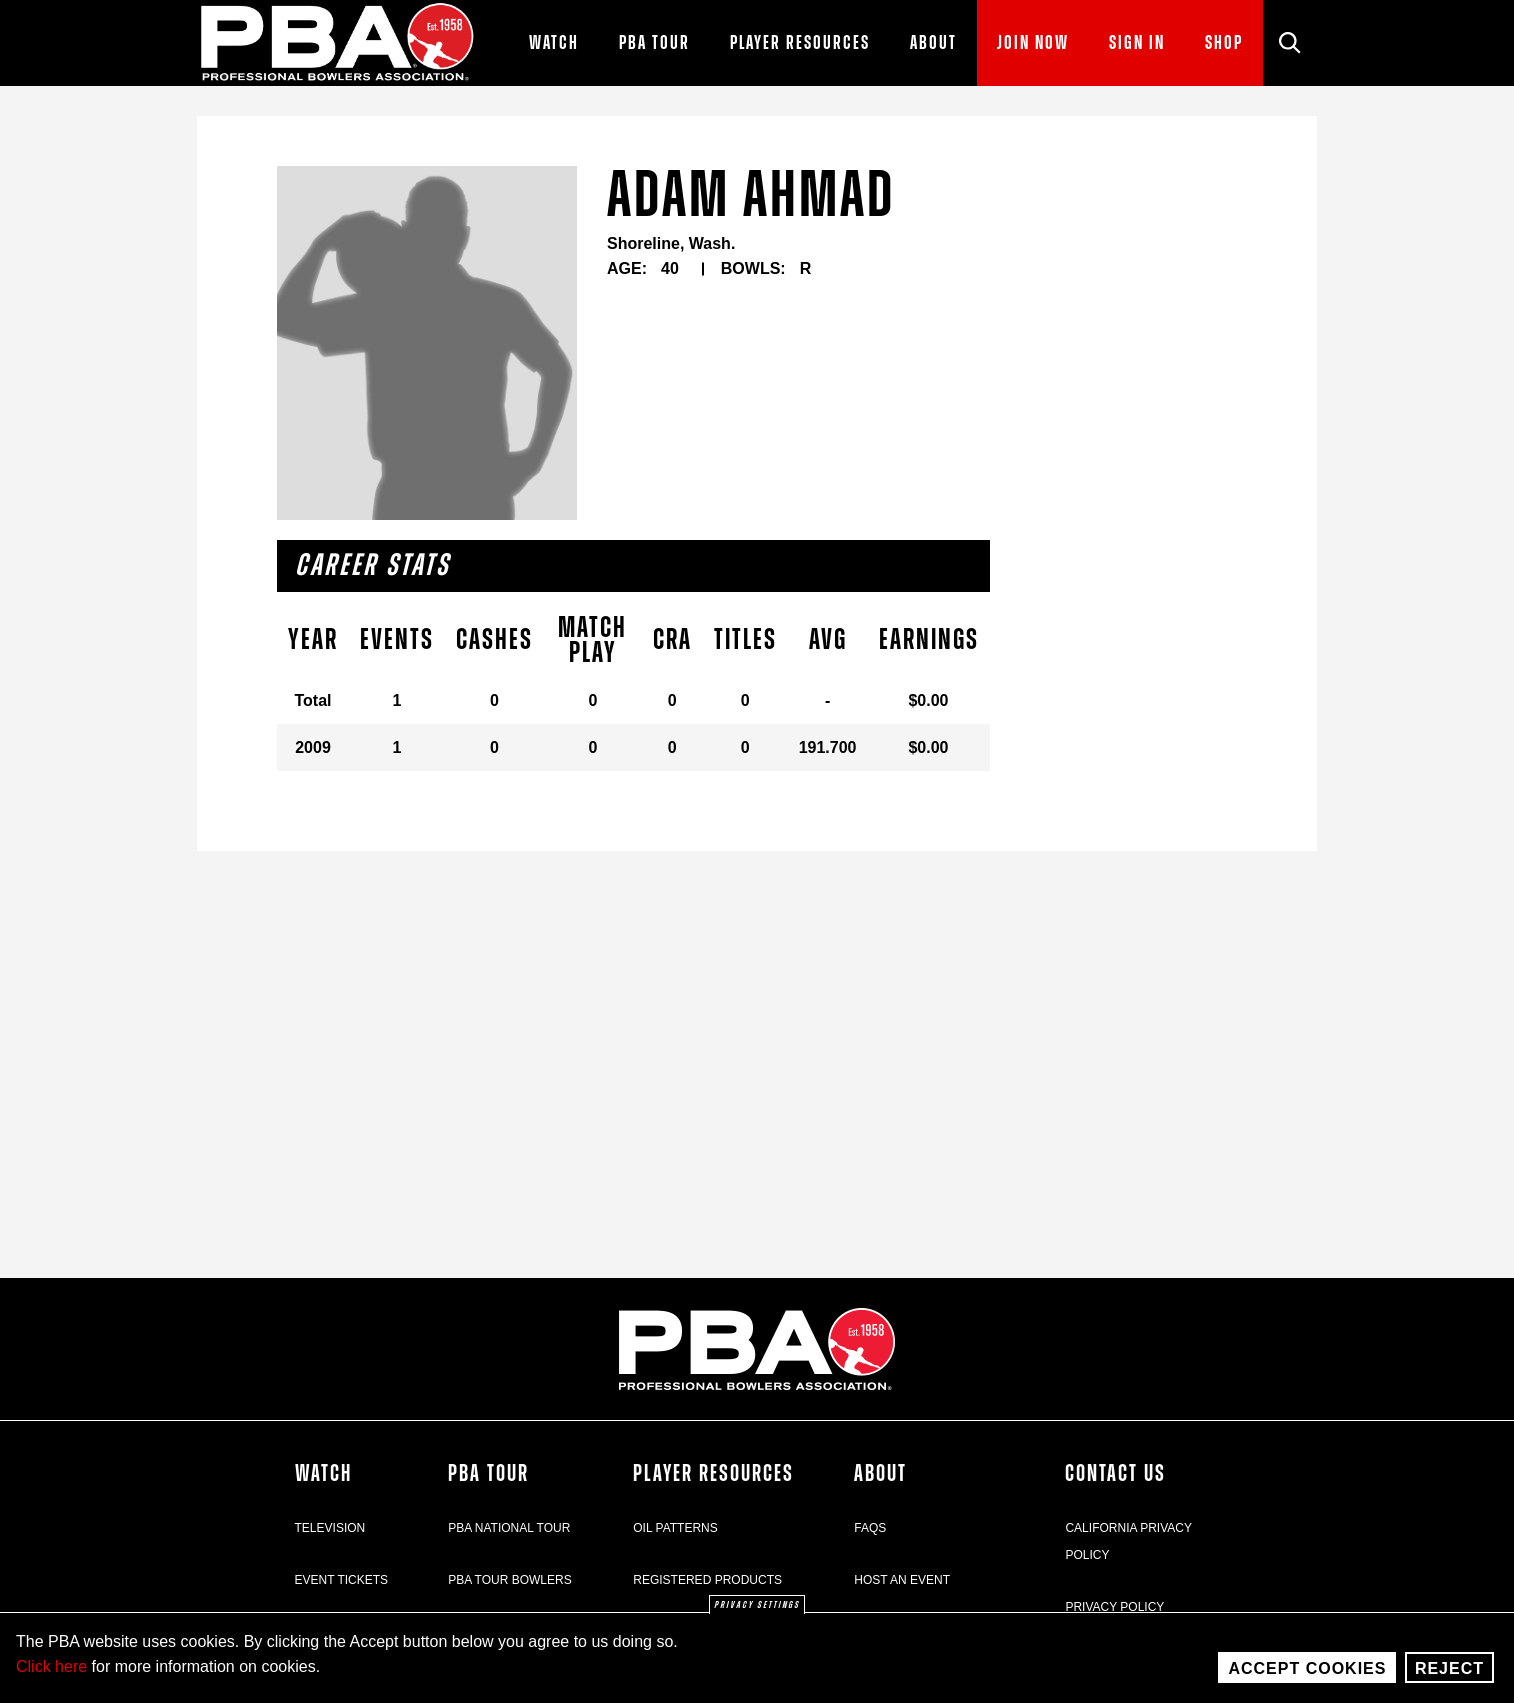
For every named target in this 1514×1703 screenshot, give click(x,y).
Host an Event (902, 1580)
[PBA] (338, 43)
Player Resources (713, 1474)
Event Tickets (342, 1580)
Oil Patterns (675, 1528)
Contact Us (1115, 1474)
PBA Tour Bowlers (510, 1580)
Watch (323, 1474)
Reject (1449, 1668)
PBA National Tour (509, 1528)
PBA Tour (488, 1474)
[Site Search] (1290, 43)
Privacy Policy (1114, 1607)
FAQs (870, 1528)
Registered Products (707, 1580)
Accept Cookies (1307, 1668)
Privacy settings (757, 1605)
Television (330, 1528)
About (880, 1474)
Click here (51, 1666)
